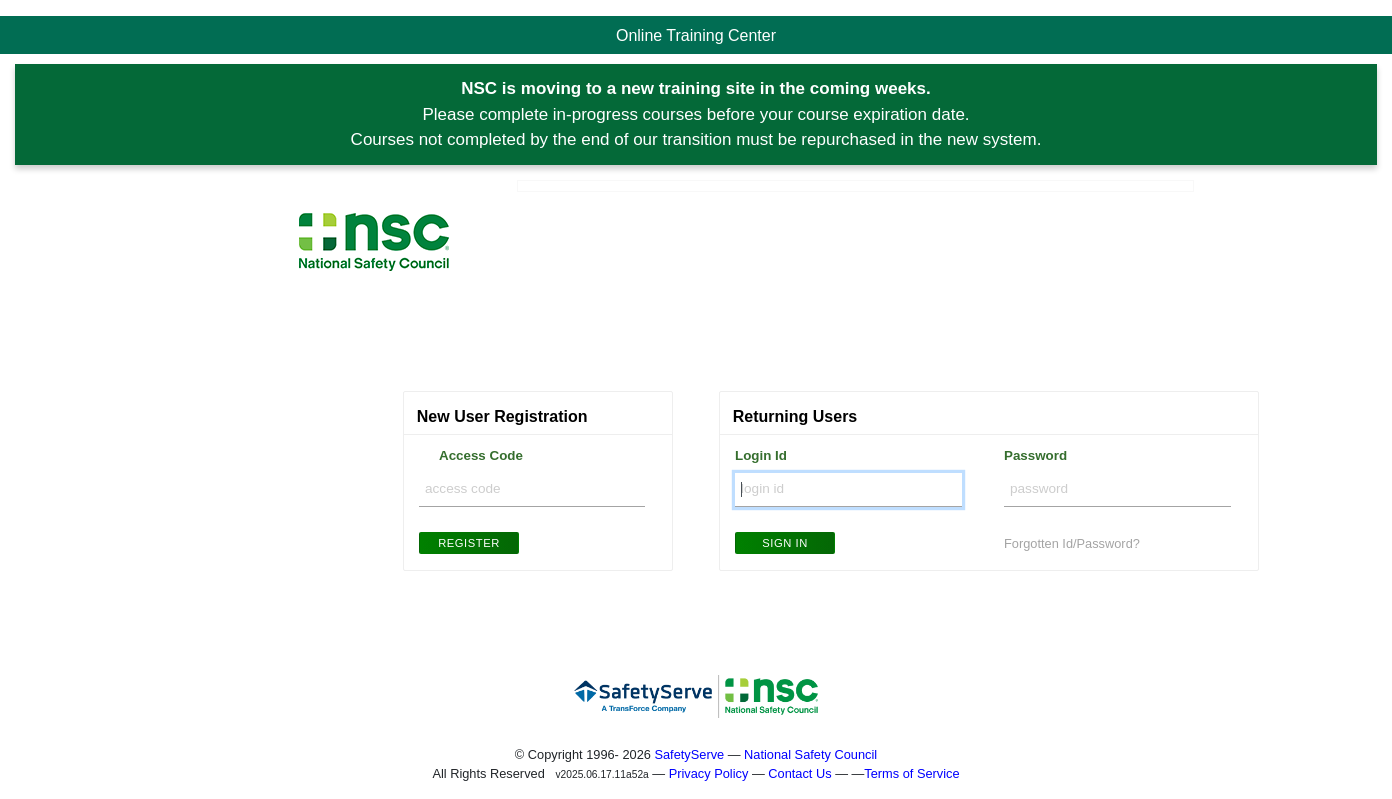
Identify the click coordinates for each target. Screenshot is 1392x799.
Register (469, 543)
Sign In (785, 543)
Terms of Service (911, 773)
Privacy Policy (709, 773)
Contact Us (799, 773)
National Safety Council (810, 754)
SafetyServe (689, 754)
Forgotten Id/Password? (1072, 543)
